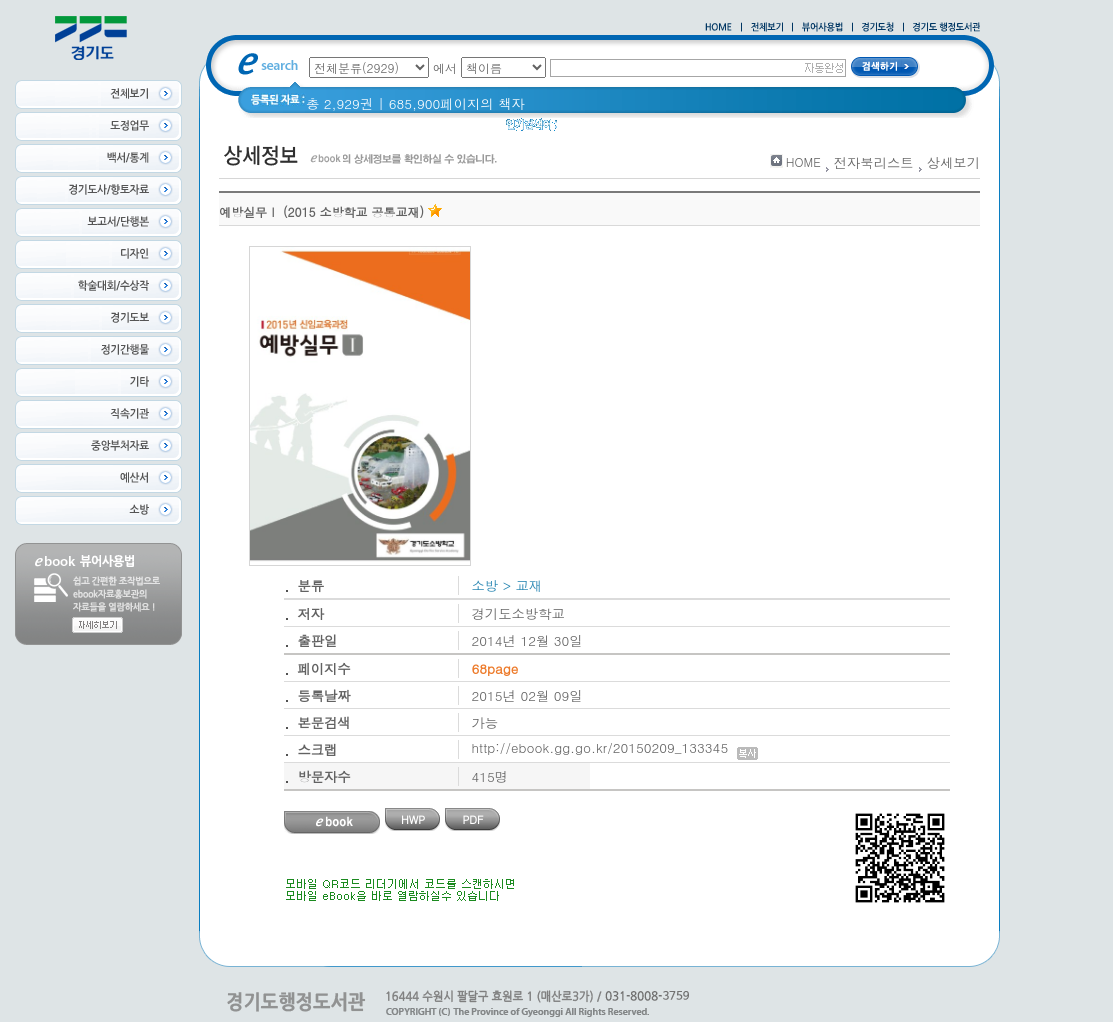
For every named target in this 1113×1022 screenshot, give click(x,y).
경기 (583, 129)
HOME (803, 161)
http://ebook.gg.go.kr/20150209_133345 (615, 747)
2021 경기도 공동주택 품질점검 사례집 (785, 129)
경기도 (632, 129)
